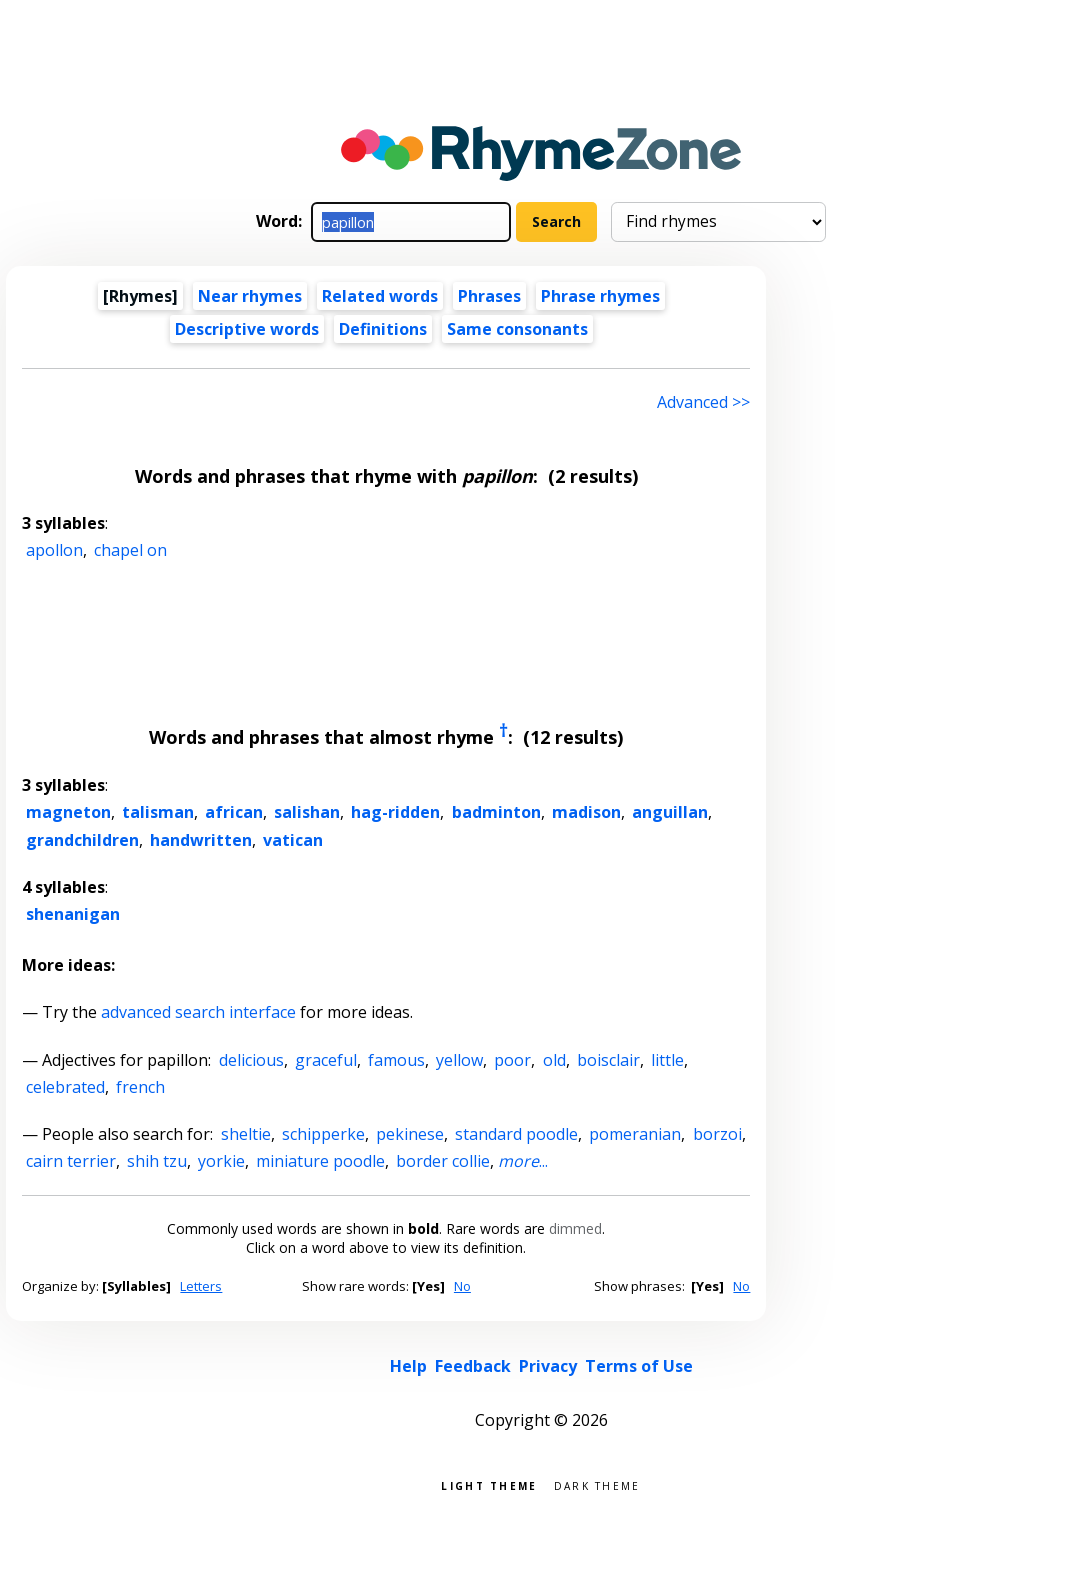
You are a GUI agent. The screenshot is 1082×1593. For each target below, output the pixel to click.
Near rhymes (250, 296)
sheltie (246, 1134)
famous (396, 1060)
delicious (251, 1060)
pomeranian (635, 1134)
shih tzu (157, 1161)
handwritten (201, 840)
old (554, 1060)
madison (586, 812)
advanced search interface (198, 1012)
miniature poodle (320, 1161)
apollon (54, 550)
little (667, 1060)
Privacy (548, 1366)
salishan (307, 812)
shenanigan (73, 914)
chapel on (130, 550)
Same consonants (517, 329)
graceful (326, 1060)
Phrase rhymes (600, 296)
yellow (459, 1060)
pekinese (410, 1134)
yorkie (221, 1161)
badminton (496, 812)
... (523, 1161)
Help (408, 1366)
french (140, 1087)
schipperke (323, 1134)
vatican (293, 840)
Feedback (473, 1366)
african (234, 812)
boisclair (608, 1060)
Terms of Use (639, 1366)
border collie (443, 1161)
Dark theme (597, 1484)
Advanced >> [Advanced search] (703, 402)
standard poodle (516, 1134)
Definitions (383, 329)
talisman (158, 812)
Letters (201, 1286)
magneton (68, 812)
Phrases (489, 296)
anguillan (670, 812)
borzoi (717, 1134)
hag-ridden (395, 812)
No (462, 1286)
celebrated (65, 1087)
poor (512, 1060)
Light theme (489, 1484)
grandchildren (82, 840)
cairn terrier (71, 1161)
